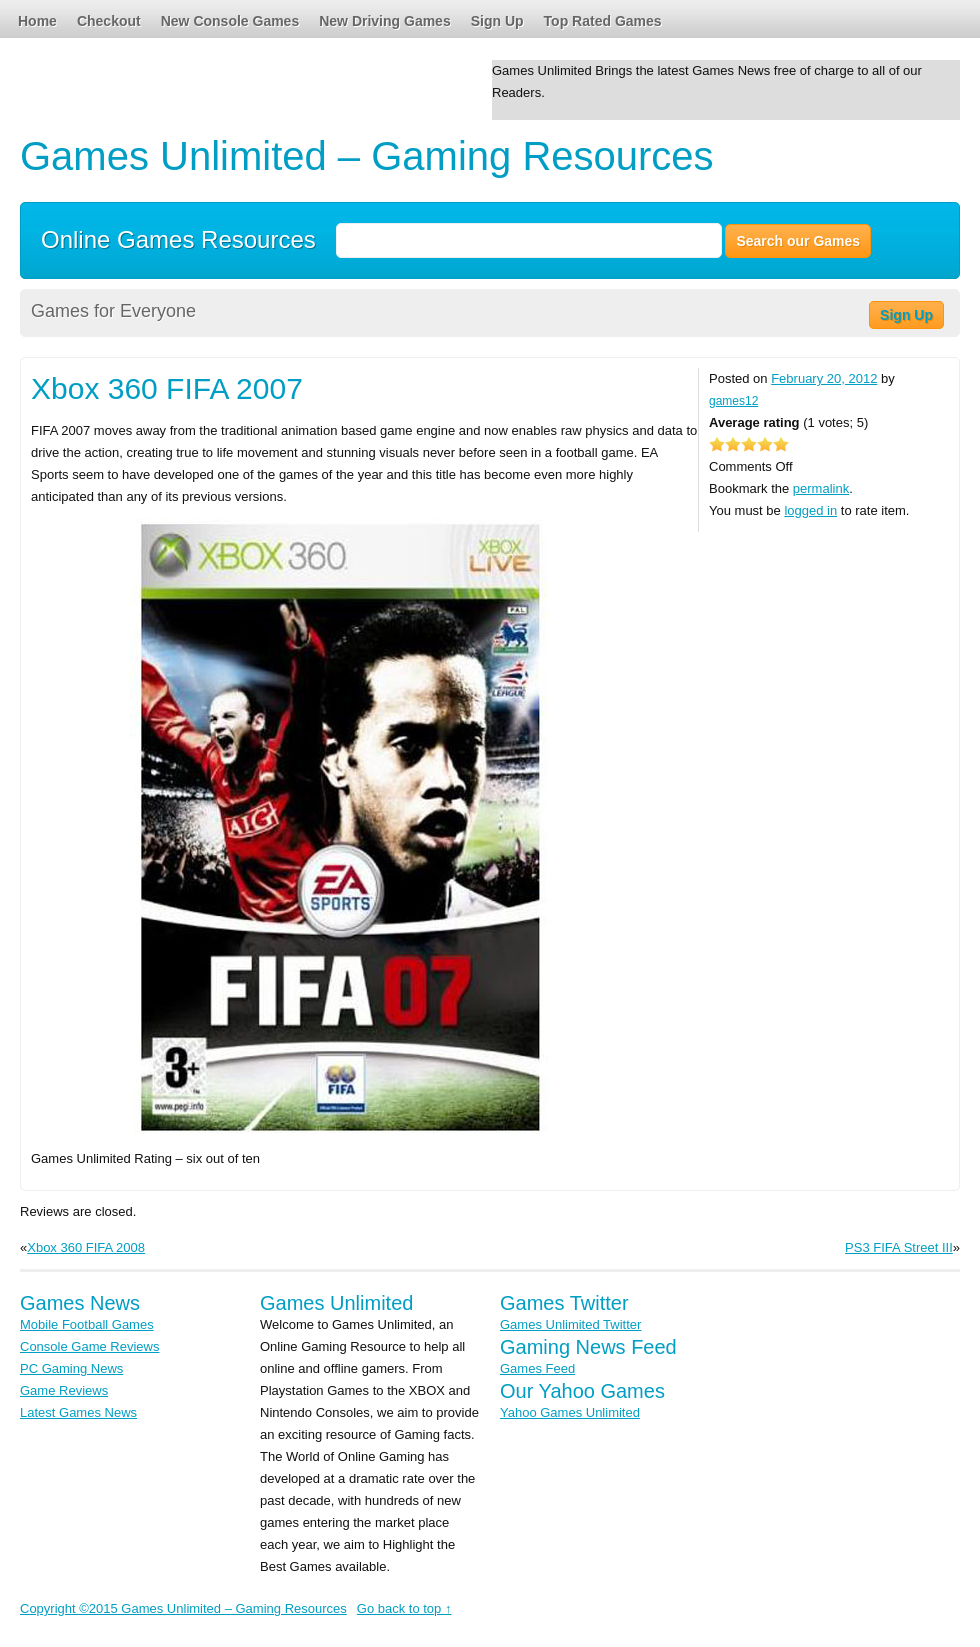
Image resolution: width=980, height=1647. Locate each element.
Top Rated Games (603, 21)
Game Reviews (64, 1390)
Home (37, 21)
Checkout (109, 21)
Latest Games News (78, 1412)
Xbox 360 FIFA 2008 (86, 1247)
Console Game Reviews (89, 1346)
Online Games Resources (178, 238)
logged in (810, 510)
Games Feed (537, 1368)
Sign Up (497, 21)
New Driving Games (385, 21)
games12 (733, 401)
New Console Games (230, 21)
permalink (821, 488)
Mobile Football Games (87, 1324)
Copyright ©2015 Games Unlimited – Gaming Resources (183, 1608)
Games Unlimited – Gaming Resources (367, 156)
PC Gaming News (71, 1368)
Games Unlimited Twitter (570, 1324)
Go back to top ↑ (404, 1608)
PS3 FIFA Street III (899, 1247)
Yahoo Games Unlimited (570, 1412)
